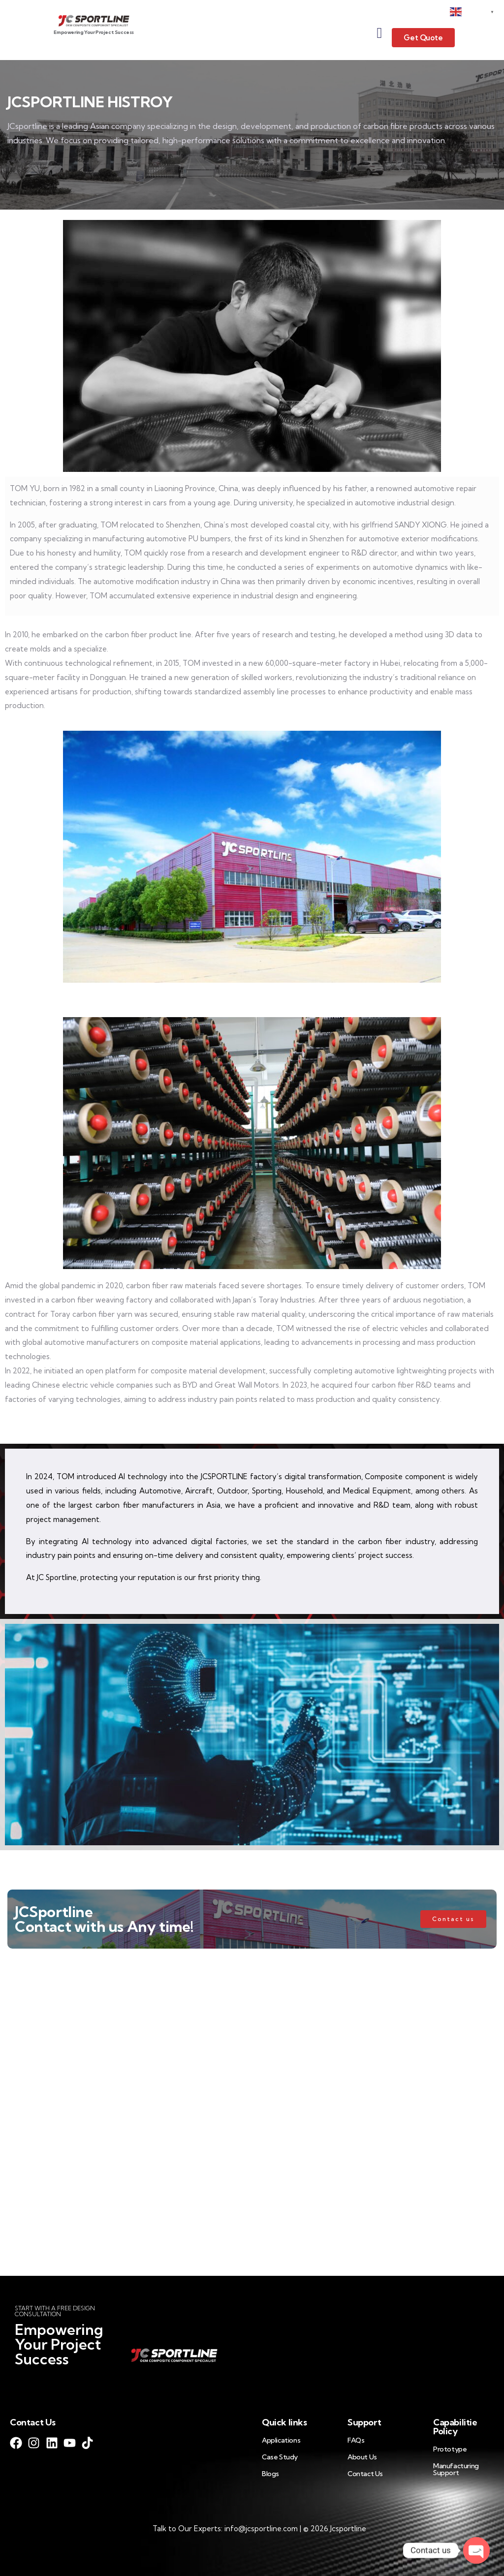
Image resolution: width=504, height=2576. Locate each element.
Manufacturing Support (456, 2469)
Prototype (450, 2449)
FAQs (355, 2440)
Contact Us (365, 2473)
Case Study (280, 2456)
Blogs (270, 2473)
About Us (362, 2456)
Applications (281, 2440)
